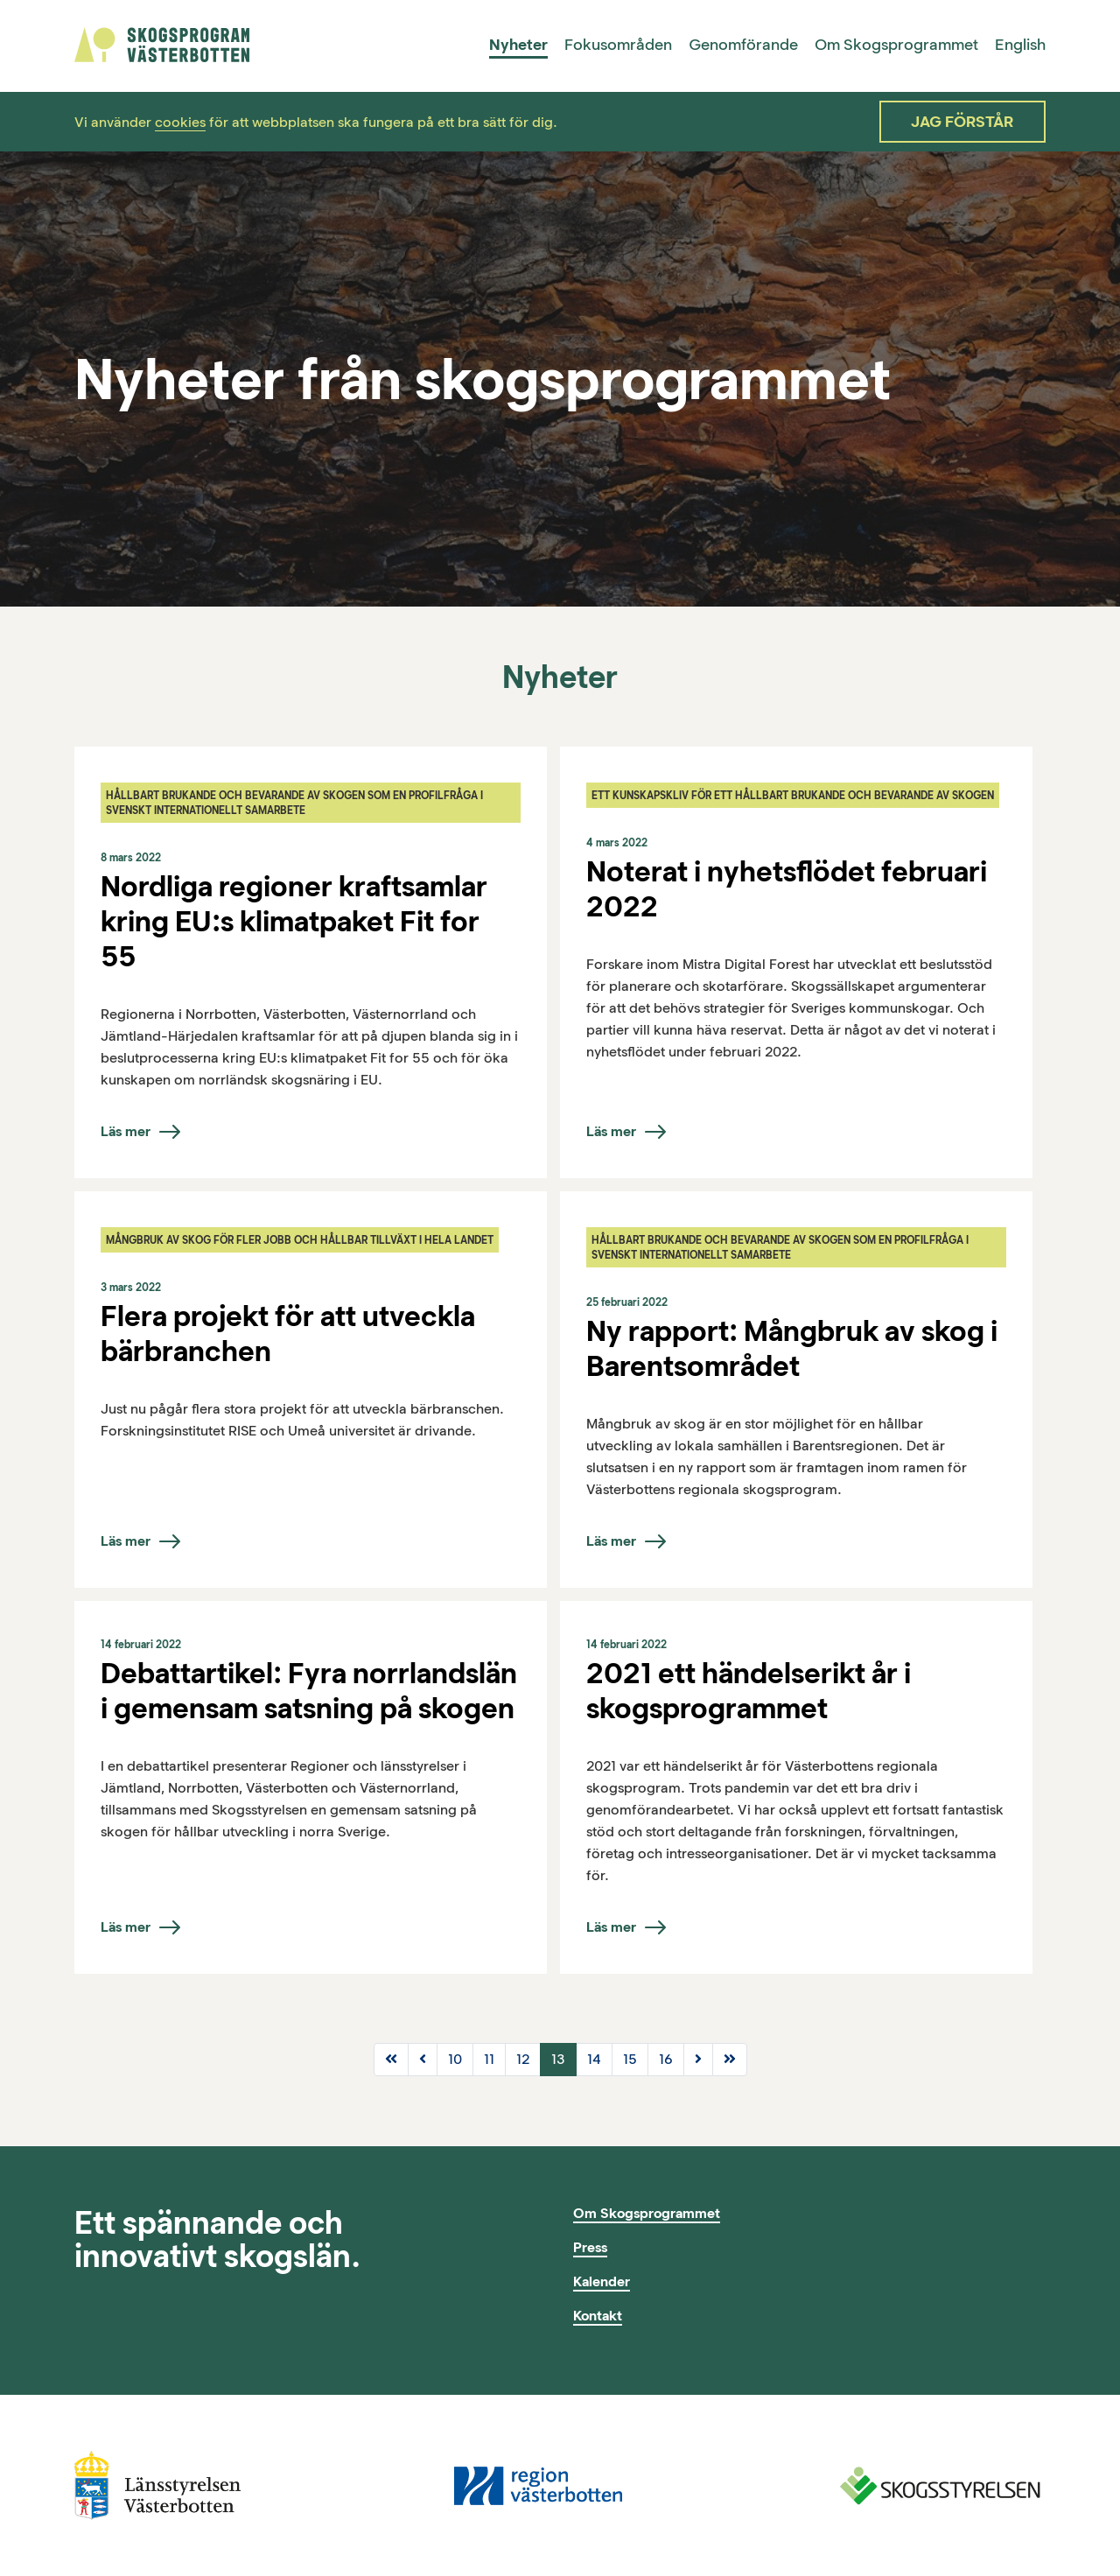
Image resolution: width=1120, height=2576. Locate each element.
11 (489, 2059)
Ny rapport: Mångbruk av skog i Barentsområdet (792, 1348)
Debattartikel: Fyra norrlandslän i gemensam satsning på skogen (309, 1690)
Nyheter (518, 44)
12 (522, 2059)
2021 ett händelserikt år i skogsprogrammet (748, 1690)
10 (455, 2059)
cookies (180, 122)
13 (558, 2059)
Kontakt (597, 2315)
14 (594, 2059)
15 (630, 2059)
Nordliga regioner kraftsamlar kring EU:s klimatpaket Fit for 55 (294, 920)
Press (590, 2247)
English (1020, 44)
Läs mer (125, 1131)
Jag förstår (962, 121)
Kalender (601, 2281)
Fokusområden (618, 44)
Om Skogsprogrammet (896, 44)
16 (666, 2059)
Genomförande (743, 44)
